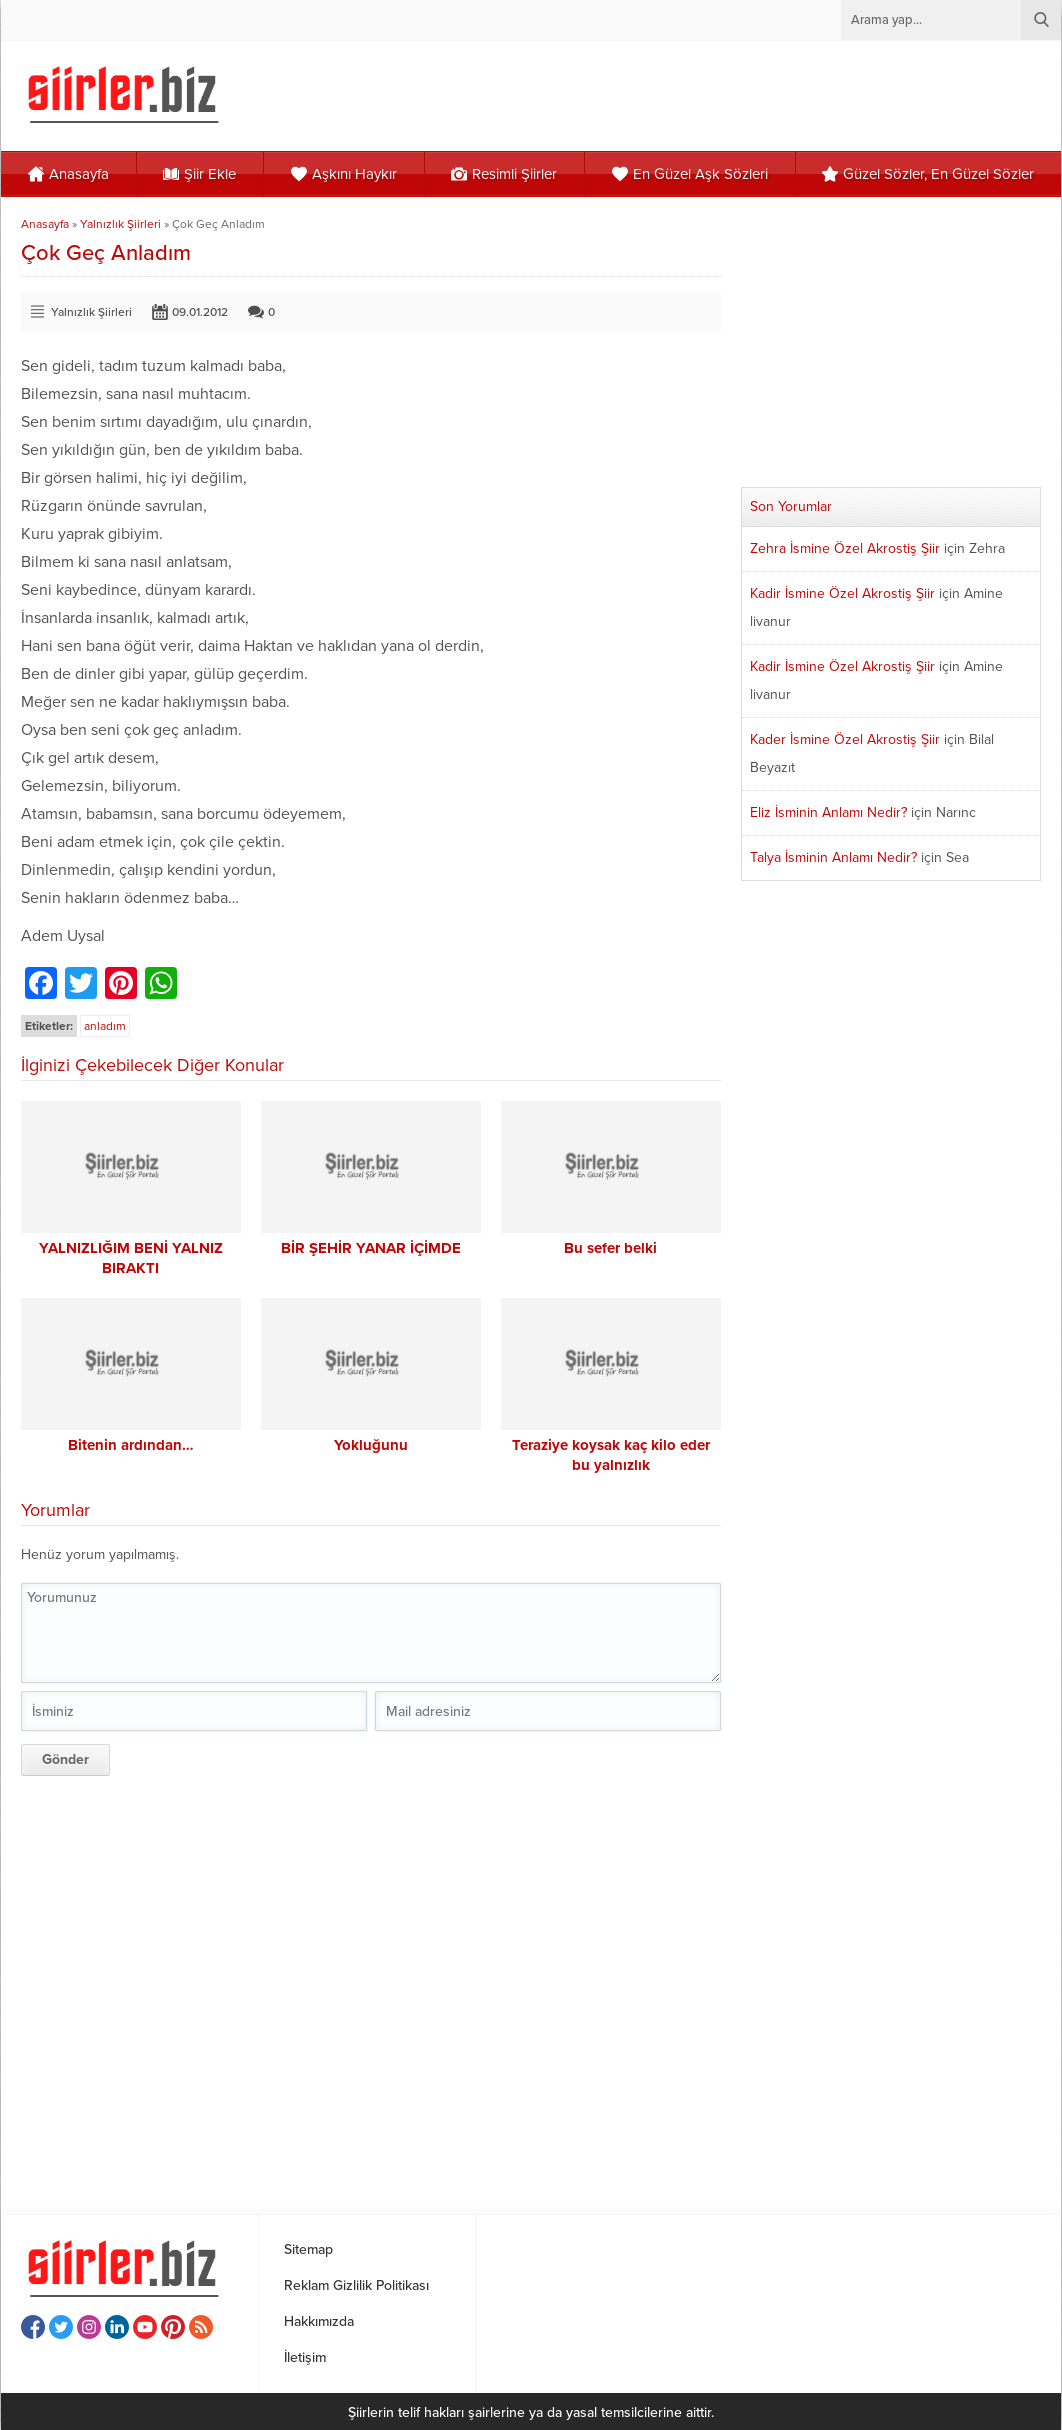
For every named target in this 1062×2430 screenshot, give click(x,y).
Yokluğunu (371, 1445)
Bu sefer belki (610, 1248)
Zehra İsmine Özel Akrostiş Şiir (845, 548)
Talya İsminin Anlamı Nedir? (833, 857)
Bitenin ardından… (131, 1445)
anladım (105, 1026)
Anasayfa (45, 224)
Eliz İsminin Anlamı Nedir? (828, 812)
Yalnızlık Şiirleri (120, 224)
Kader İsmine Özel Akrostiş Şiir (845, 739)
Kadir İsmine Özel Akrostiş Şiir (842, 593)
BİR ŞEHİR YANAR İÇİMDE (371, 1248)
